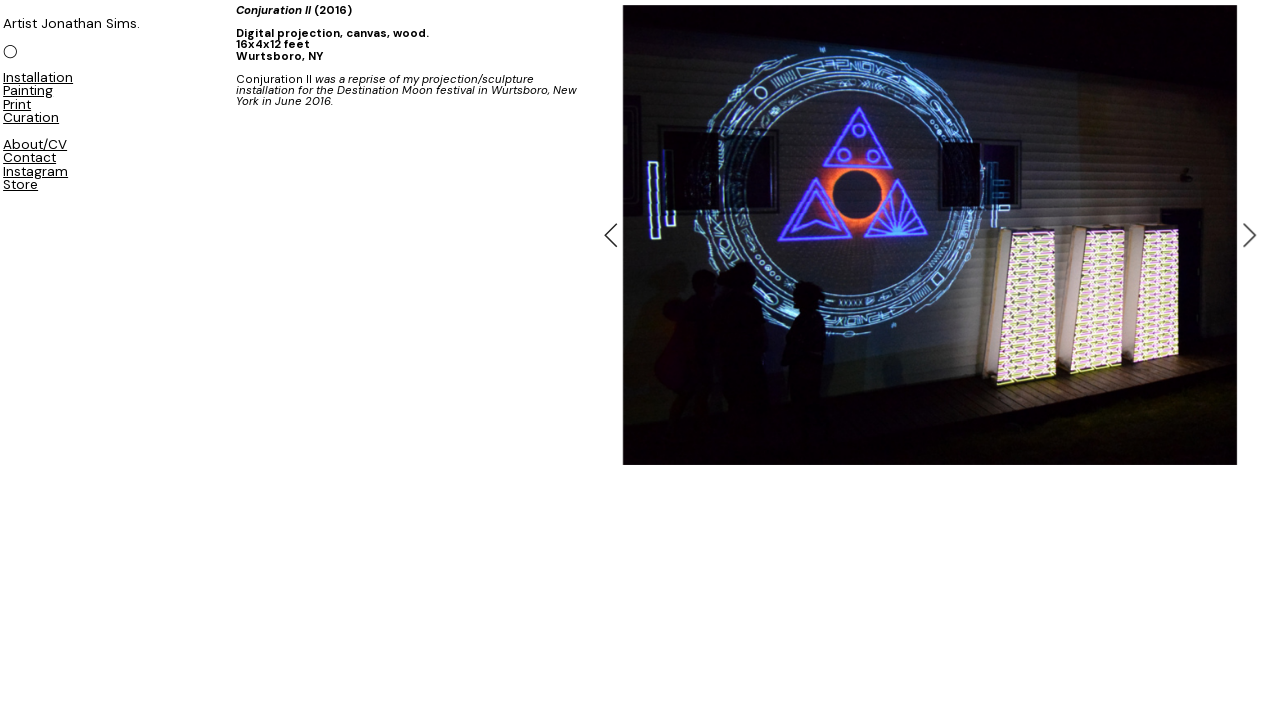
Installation (38, 77)
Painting (28, 90)
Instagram (35, 171)
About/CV (35, 144)
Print (17, 104)
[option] (930, 235)
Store (20, 184)
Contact (29, 157)
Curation (31, 117)
